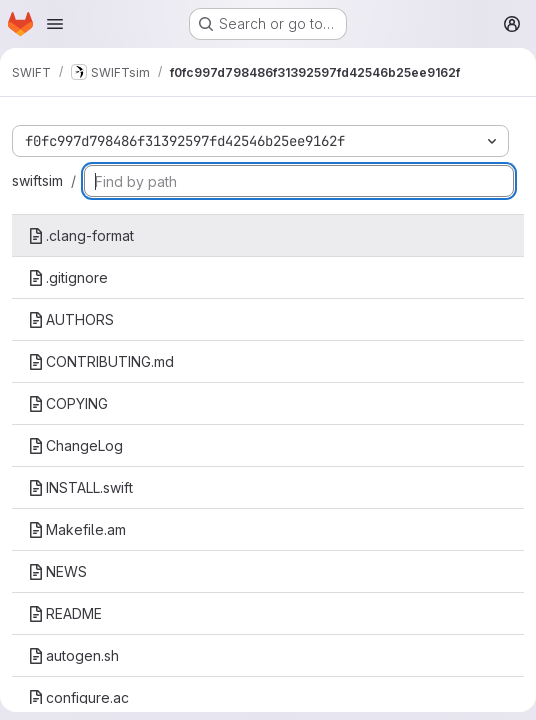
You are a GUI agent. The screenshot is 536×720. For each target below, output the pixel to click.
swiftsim (37, 180)
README (65, 613)
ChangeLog (75, 445)
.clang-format (81, 235)
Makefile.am (77, 529)
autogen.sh (73, 655)
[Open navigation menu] (55, 24)
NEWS (57, 571)
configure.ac (78, 697)
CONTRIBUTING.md (101, 361)
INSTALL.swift (80, 487)
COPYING (68, 403)
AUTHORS (71, 319)
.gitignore (68, 277)
